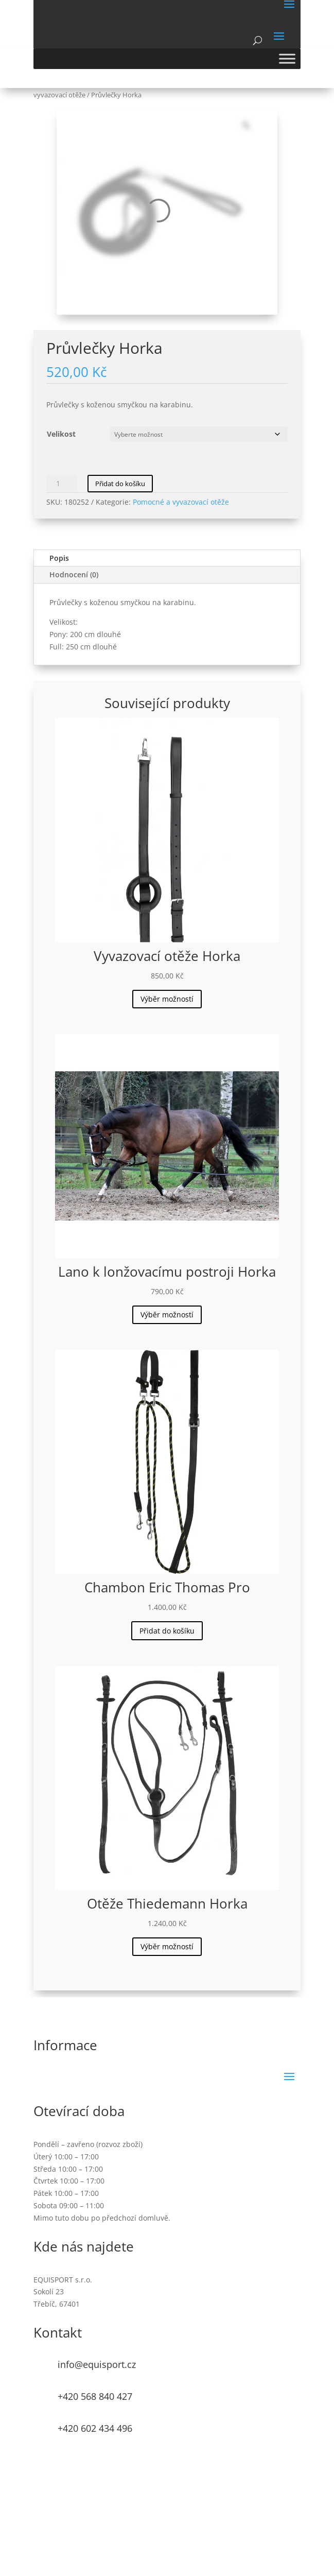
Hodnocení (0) (73, 574)
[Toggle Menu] (287, 58)
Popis (59, 558)
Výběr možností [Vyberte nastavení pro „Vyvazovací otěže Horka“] (167, 999)
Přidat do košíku (120, 483)
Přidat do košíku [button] (167, 1631)
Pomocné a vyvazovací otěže (181, 502)
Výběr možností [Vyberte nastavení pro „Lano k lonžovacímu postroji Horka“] (167, 1314)
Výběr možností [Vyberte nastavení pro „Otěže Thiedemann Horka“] (167, 1946)
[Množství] (61, 483)
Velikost (61, 434)
